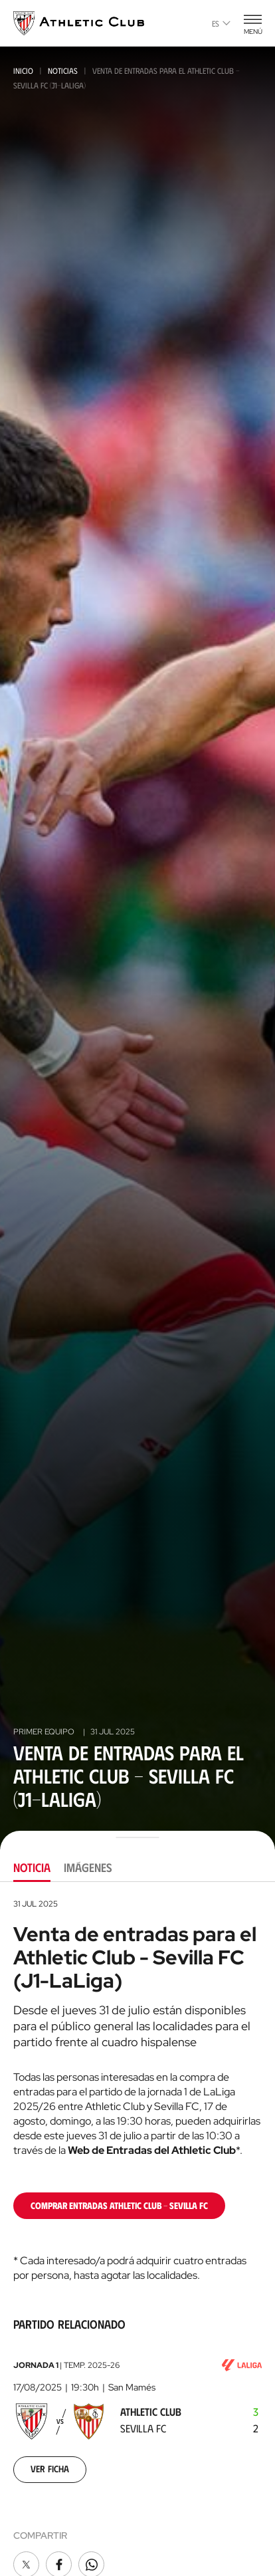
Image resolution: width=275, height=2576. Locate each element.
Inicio (23, 70)
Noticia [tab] (31, 1867)
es (221, 23)
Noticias (63, 70)
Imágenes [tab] (88, 1867)
